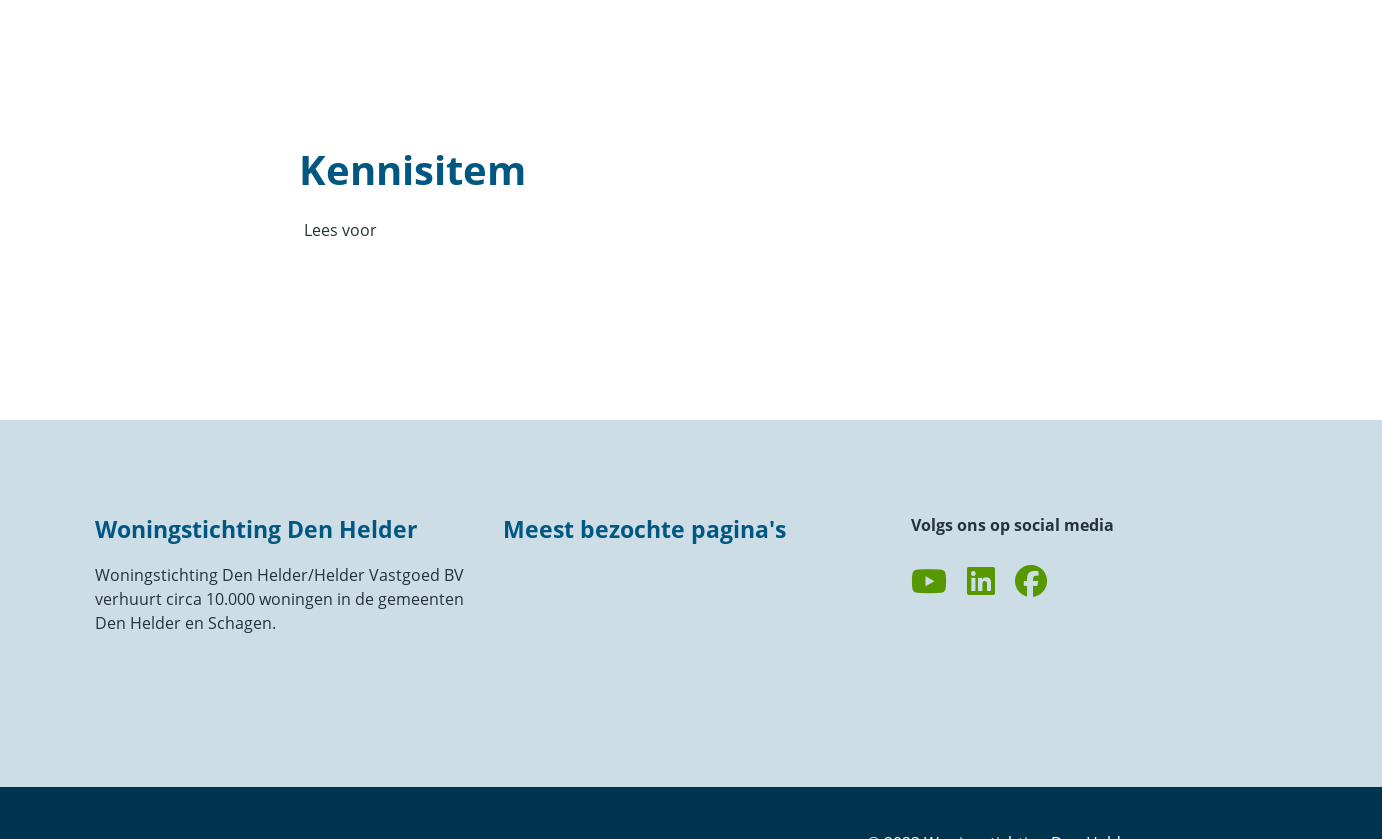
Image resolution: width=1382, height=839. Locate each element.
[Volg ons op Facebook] (1031, 582)
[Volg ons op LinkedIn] (981, 582)
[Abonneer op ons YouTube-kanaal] (929, 582)
